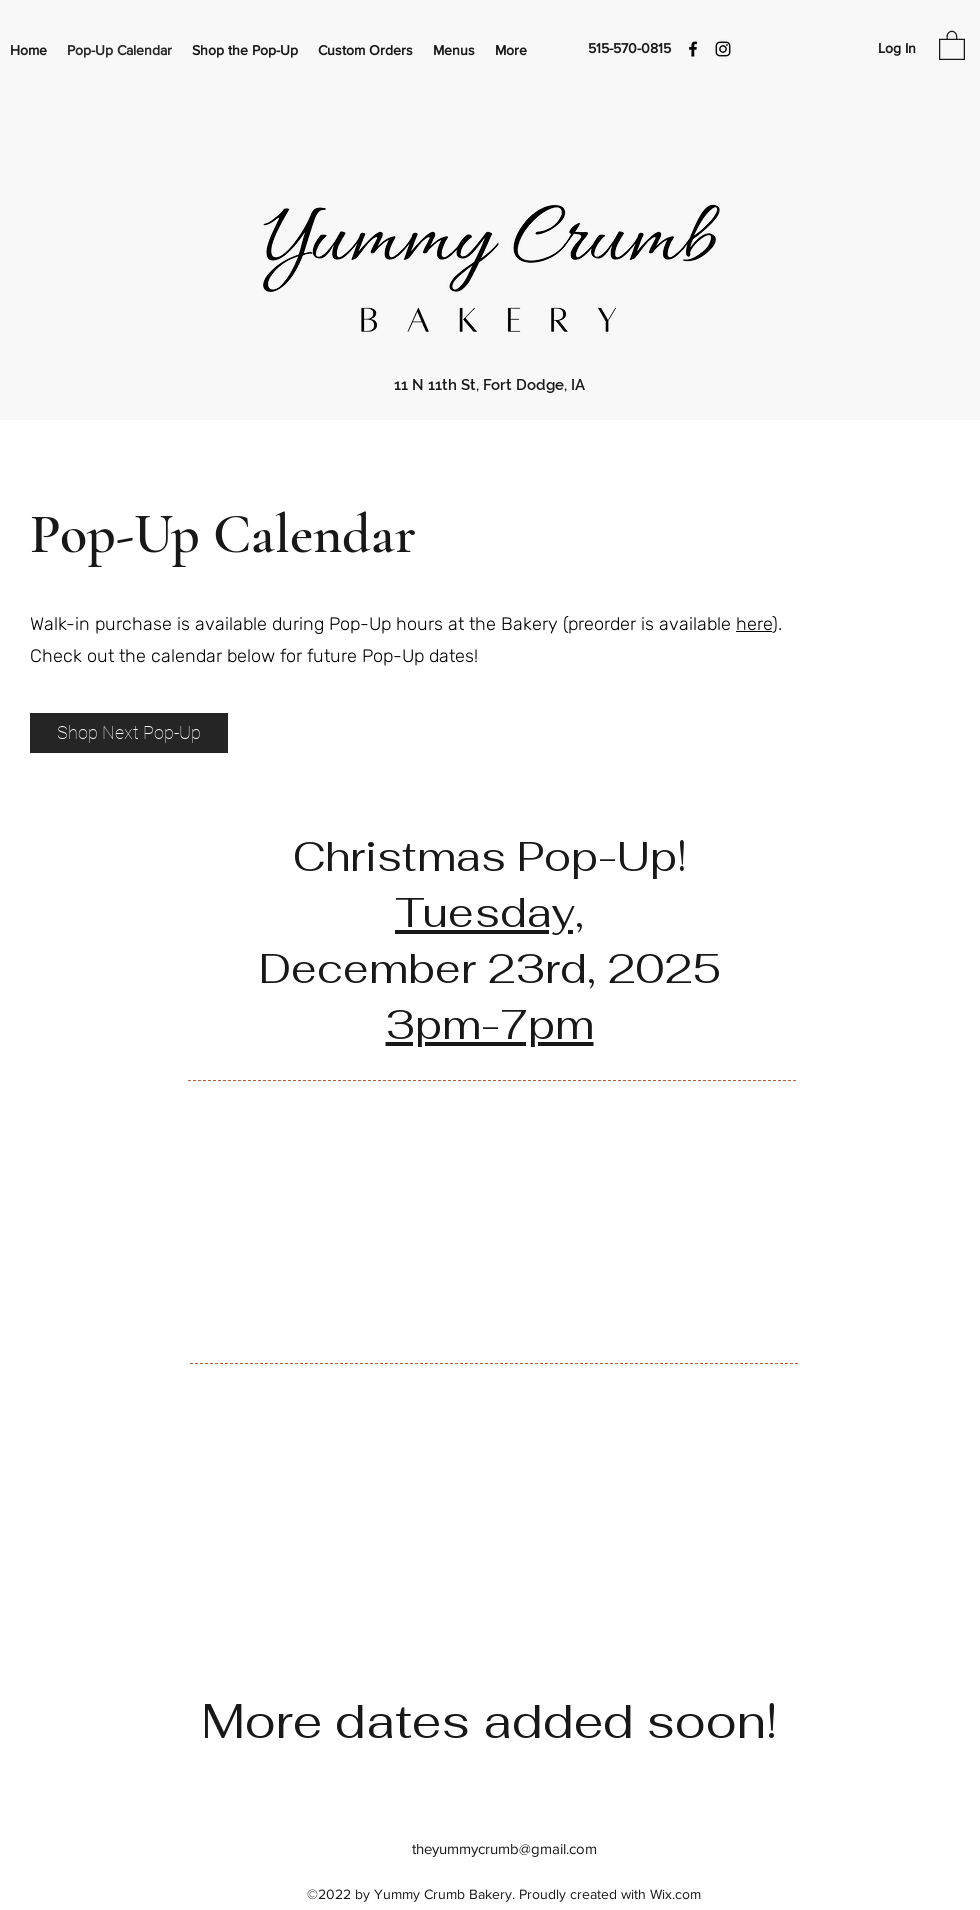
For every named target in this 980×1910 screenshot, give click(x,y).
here (754, 624)
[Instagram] (723, 49)
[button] (952, 44)
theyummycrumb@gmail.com (504, 1848)
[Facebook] (693, 49)
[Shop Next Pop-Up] (129, 733)
